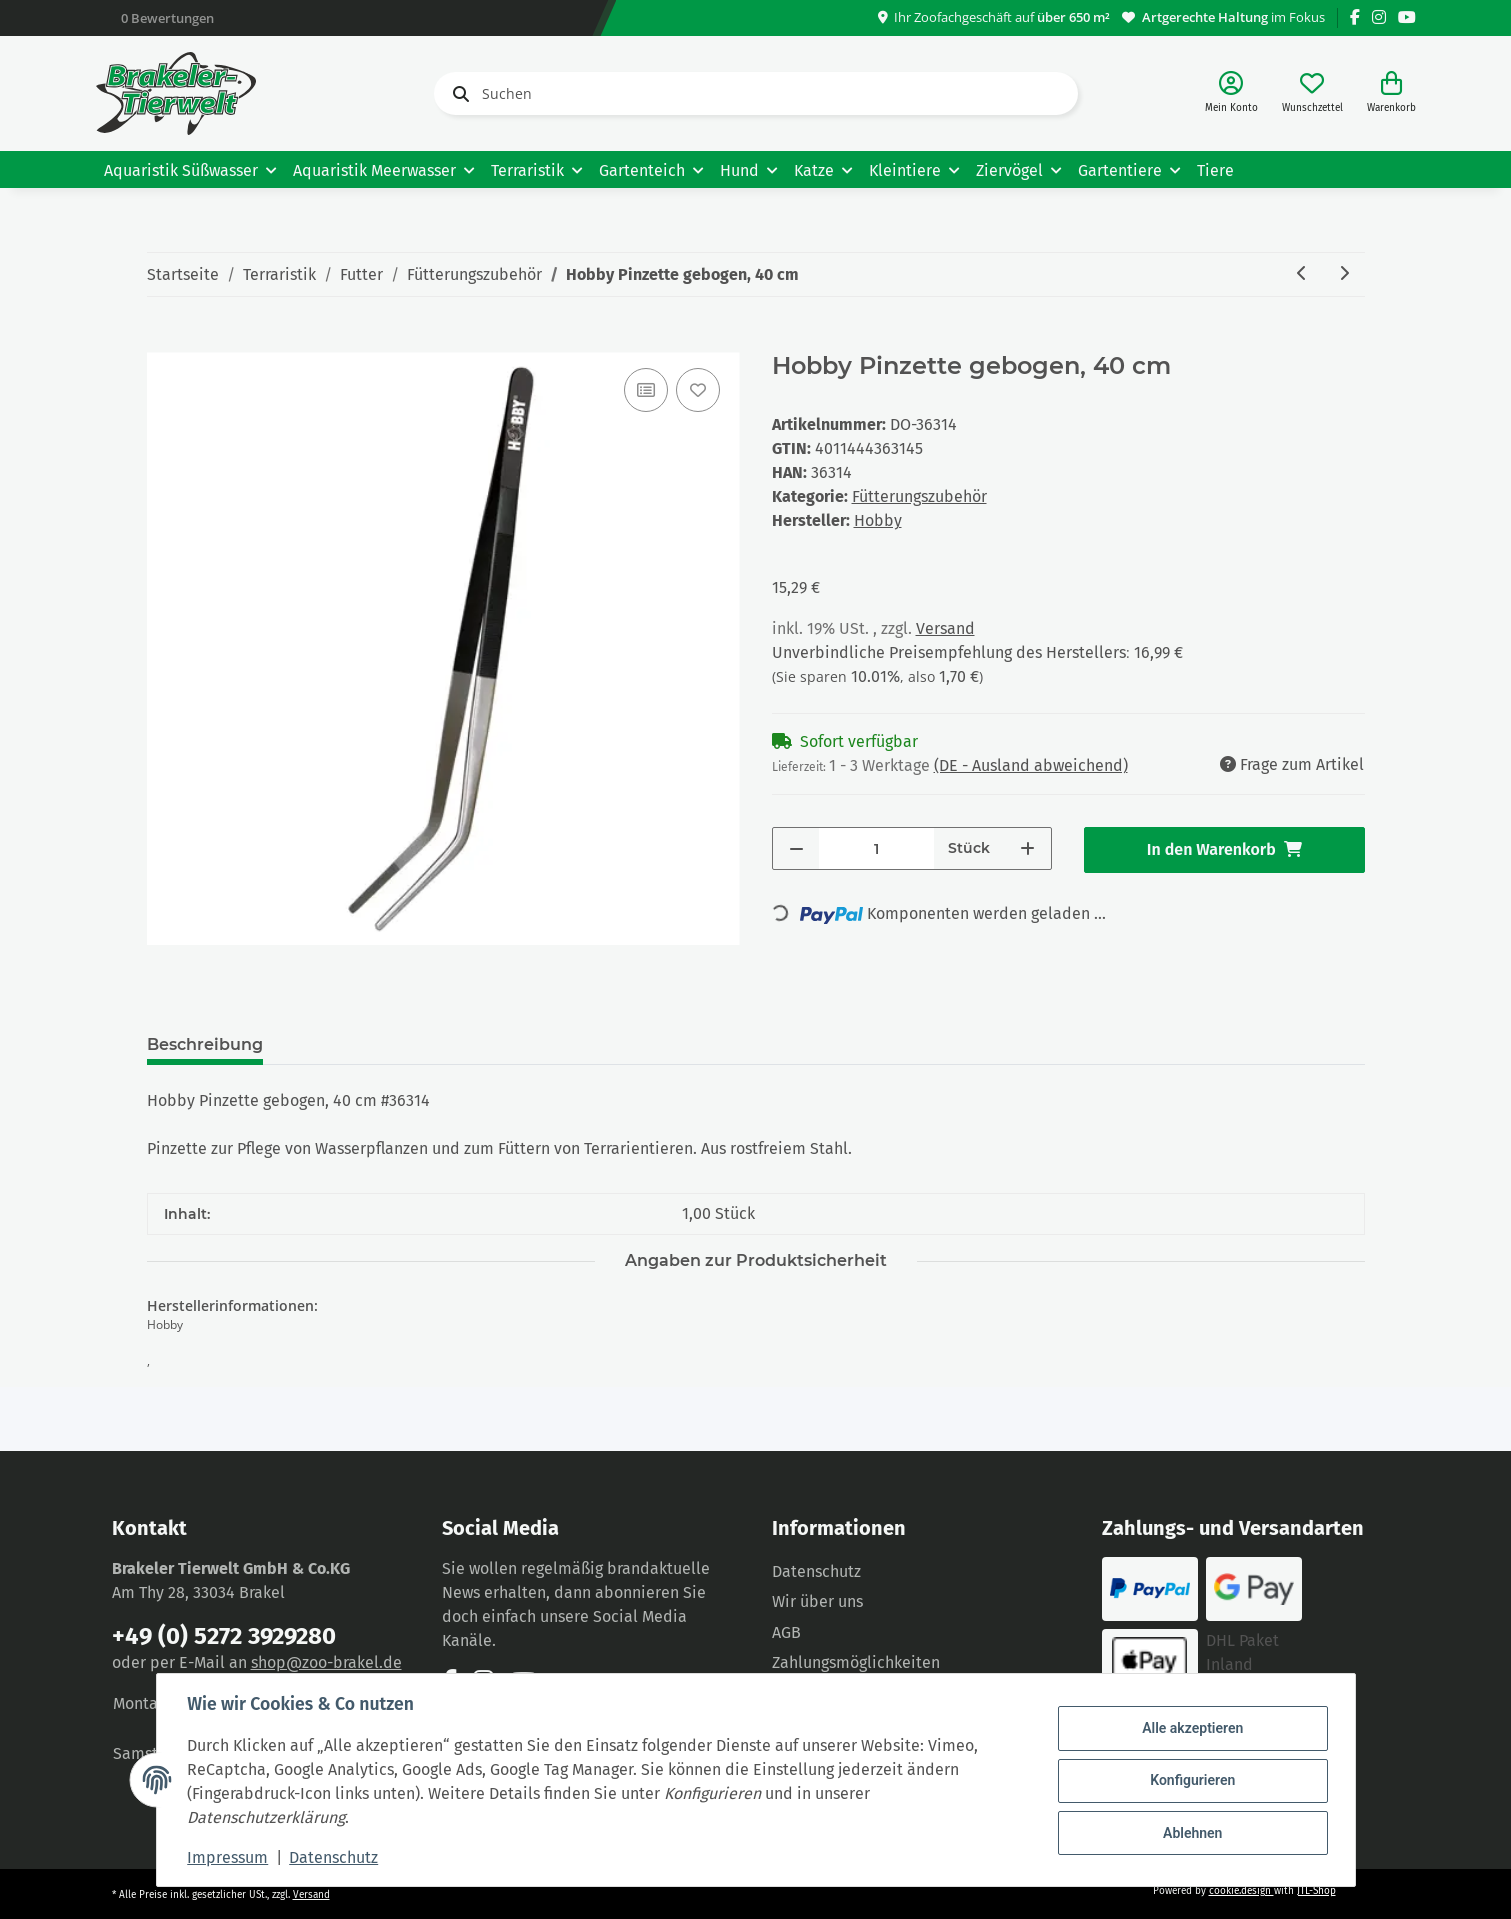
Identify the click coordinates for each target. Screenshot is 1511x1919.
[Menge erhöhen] (1027, 848)
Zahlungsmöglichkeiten (856, 1662)
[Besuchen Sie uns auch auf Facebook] (1355, 17)
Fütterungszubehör (919, 496)
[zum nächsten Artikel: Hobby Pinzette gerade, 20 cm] (1344, 274)
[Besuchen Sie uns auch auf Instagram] (1379, 17)
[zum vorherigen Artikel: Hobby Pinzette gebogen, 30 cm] (1302, 274)
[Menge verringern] (796, 848)
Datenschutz (816, 1571)
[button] (1231, 93)
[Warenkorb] (1391, 93)
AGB (786, 1632)
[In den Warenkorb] (163, 341)
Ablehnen (1191, 1832)
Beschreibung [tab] (205, 1044)
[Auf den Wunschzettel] (698, 390)
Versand (945, 628)
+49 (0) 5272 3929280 (224, 1636)
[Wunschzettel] (1312, 93)
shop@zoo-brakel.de (326, 1662)
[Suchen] (756, 93)
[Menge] (877, 848)
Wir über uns (817, 1601)
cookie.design (1241, 1891)
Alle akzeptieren (1191, 1729)
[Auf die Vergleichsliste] (646, 390)
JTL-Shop (1316, 1891)
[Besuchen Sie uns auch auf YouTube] (1407, 17)
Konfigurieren (1191, 1780)
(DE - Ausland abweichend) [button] (1031, 765)
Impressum (229, 1857)
